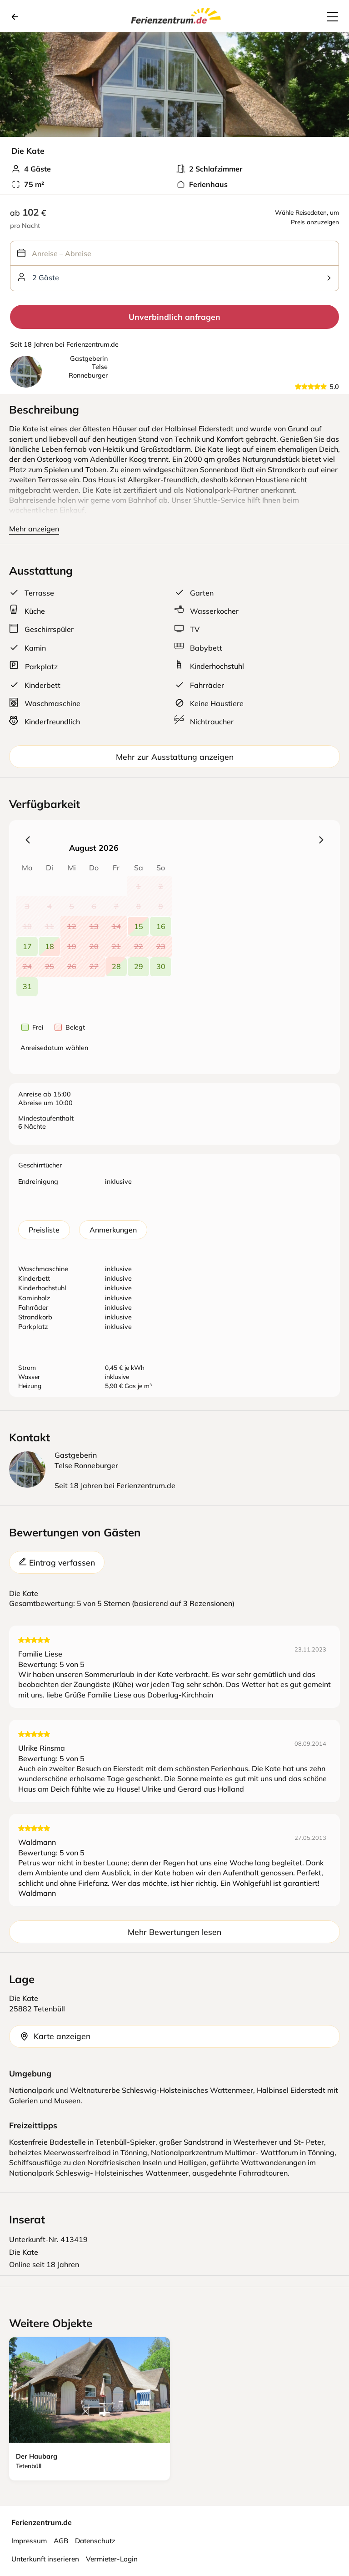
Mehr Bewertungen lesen (174, 1932)
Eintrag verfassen (57, 1562)
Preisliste (44, 1229)
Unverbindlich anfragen (174, 317)
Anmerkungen (113, 1229)
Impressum (29, 2540)
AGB (61, 2540)
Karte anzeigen (54, 2036)
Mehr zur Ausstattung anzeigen (175, 757)
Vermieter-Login (112, 2559)
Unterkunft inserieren (45, 2559)
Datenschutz (95, 2540)
